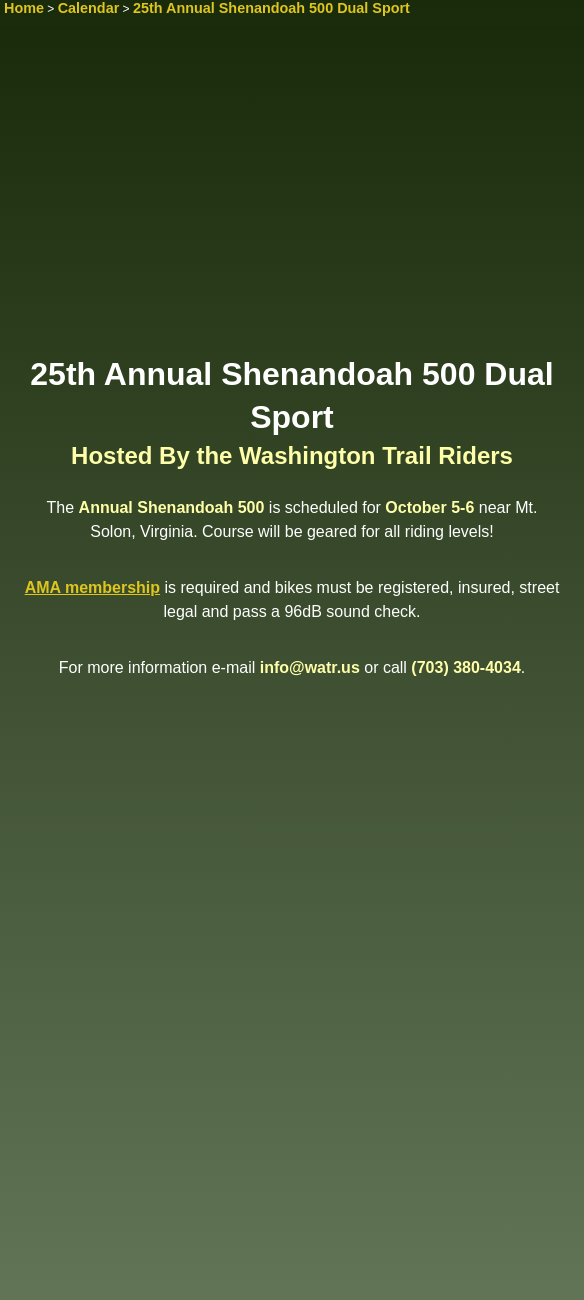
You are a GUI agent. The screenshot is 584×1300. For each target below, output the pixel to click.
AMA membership (92, 587)
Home (24, 8)
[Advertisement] (292, 197)
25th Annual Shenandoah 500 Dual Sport (271, 8)
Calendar (89, 8)
